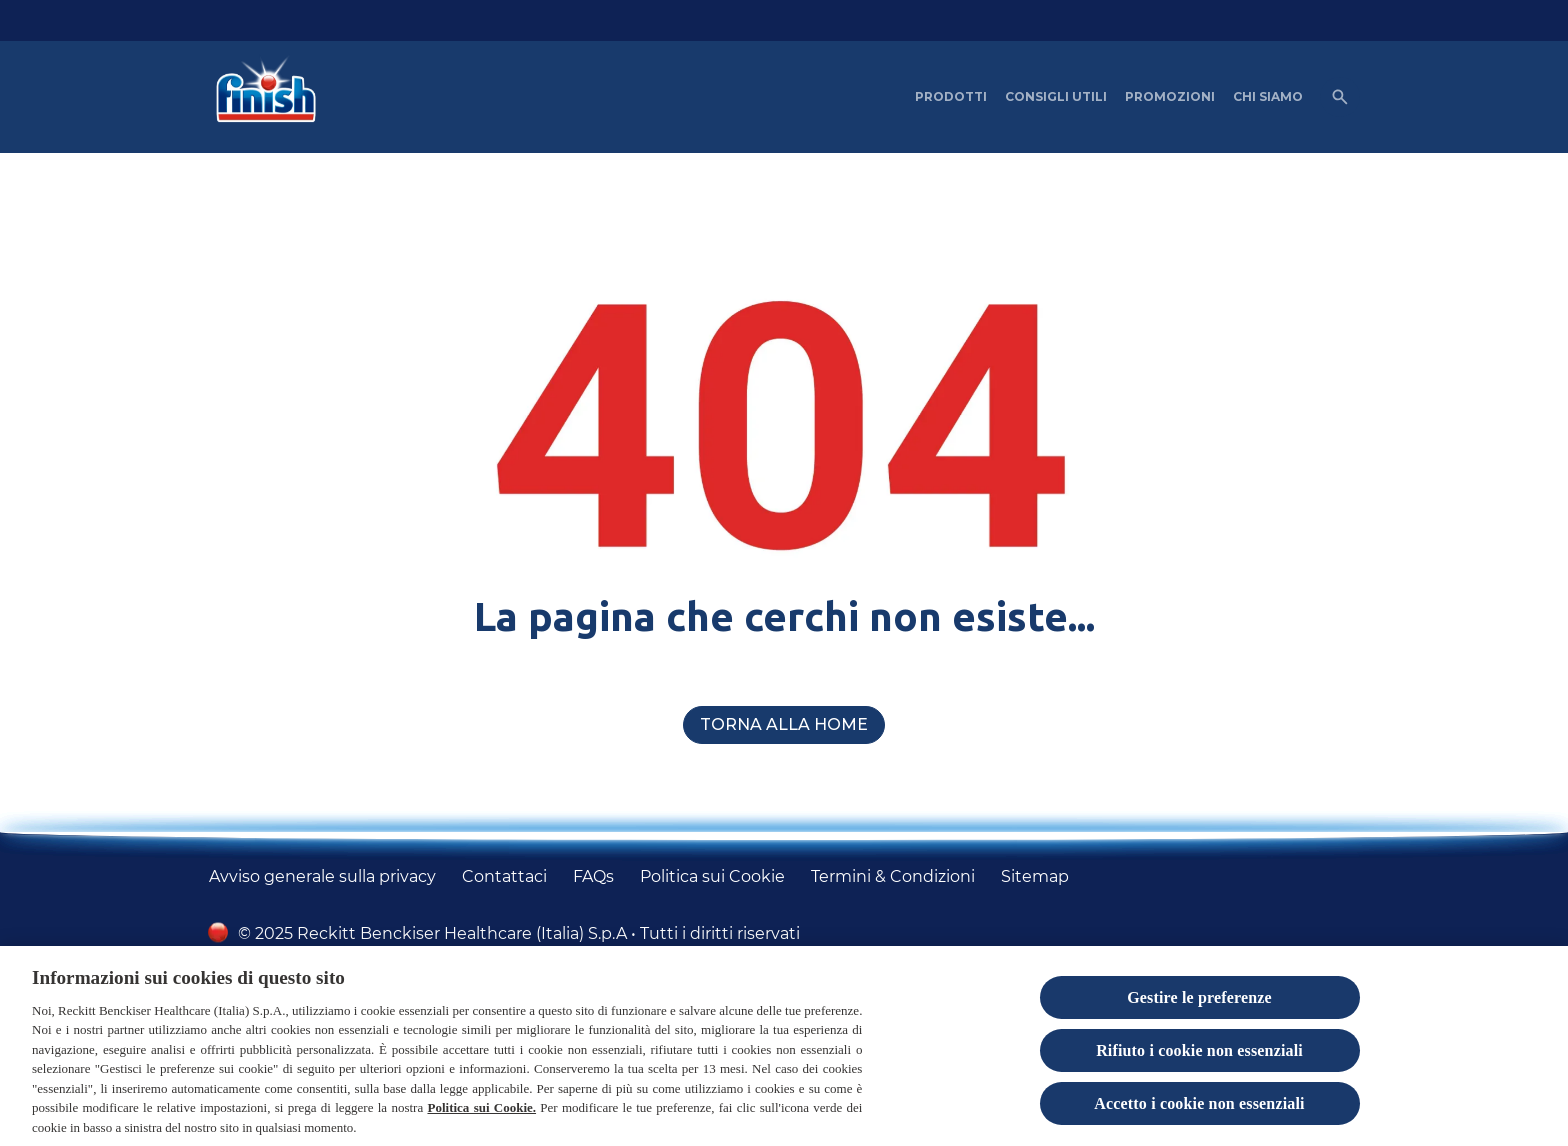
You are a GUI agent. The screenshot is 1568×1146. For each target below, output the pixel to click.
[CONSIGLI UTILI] (1056, 97)
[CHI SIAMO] (1268, 97)
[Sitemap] (1035, 877)
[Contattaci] (504, 877)
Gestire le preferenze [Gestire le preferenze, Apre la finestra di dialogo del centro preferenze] (1199, 1006)
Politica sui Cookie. (481, 1116)
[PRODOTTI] (951, 97)
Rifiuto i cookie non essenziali (1199, 1059)
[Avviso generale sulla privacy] (322, 877)
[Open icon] (1340, 97)
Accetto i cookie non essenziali (1199, 1112)
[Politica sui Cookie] (712, 877)
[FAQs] (593, 877)
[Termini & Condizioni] (893, 877)
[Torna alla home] (784, 725)
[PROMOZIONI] (1170, 97)
